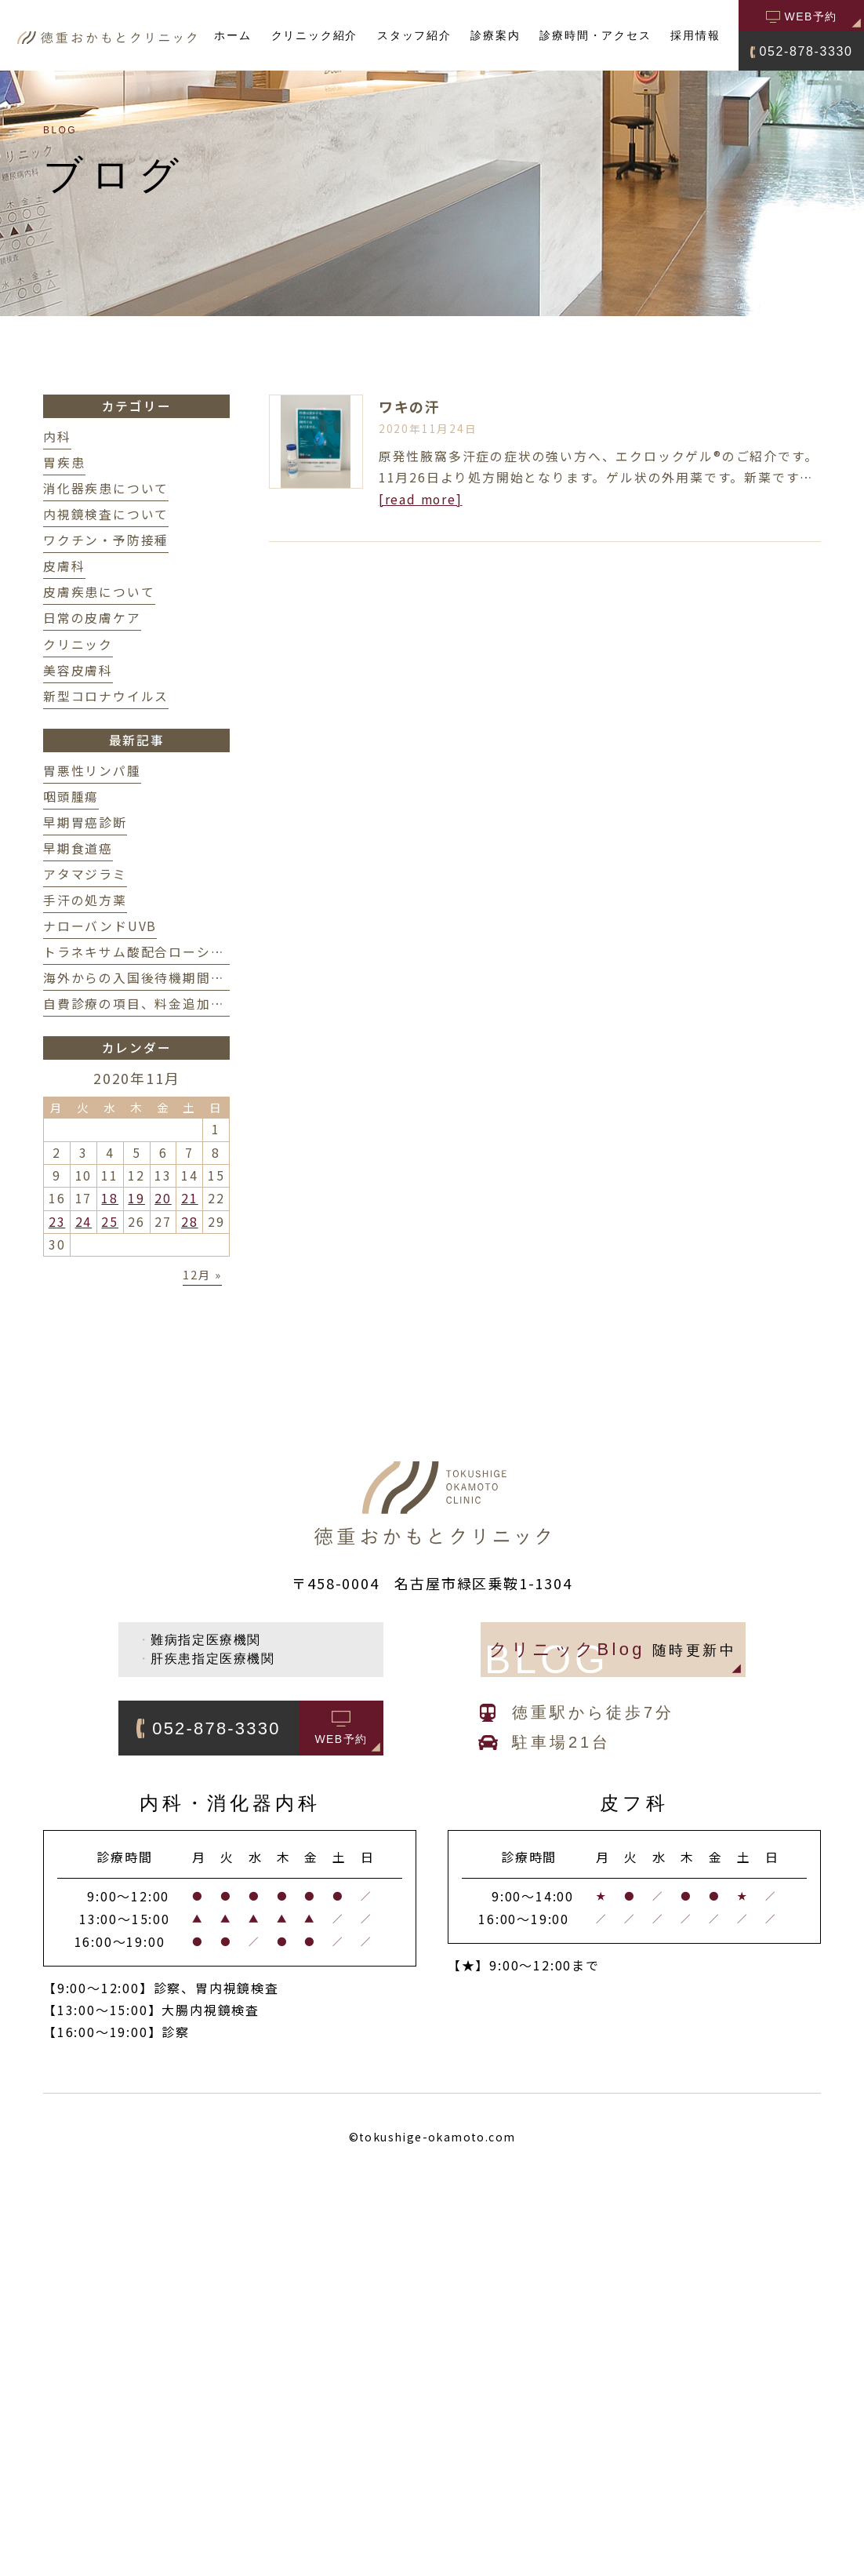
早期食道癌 (78, 848)
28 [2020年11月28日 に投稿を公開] (189, 1222)
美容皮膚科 (78, 670)
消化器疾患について (106, 488)
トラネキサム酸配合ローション (140, 952)
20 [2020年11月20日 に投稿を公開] (163, 1198)
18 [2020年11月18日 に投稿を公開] (109, 1198)
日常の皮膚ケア (92, 618)
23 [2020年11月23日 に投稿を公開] (57, 1222)
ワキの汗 (410, 406)
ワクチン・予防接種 (106, 540)
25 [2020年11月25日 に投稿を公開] (109, 1222)
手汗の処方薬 (85, 900)
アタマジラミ (85, 874)
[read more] (421, 499)
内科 (57, 437)
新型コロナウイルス (106, 696)
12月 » (202, 1274)
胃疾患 (64, 462)
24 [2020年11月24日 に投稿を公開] (84, 1222)
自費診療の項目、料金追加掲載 (140, 1004)
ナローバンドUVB (100, 926)
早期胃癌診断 (85, 822)
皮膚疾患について (98, 592)
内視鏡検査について (106, 514)
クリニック (78, 644)
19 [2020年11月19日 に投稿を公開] (136, 1198)
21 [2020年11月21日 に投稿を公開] (189, 1198)
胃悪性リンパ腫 (92, 771)
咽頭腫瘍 (71, 797)
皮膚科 (64, 566)
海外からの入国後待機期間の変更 (147, 978)
